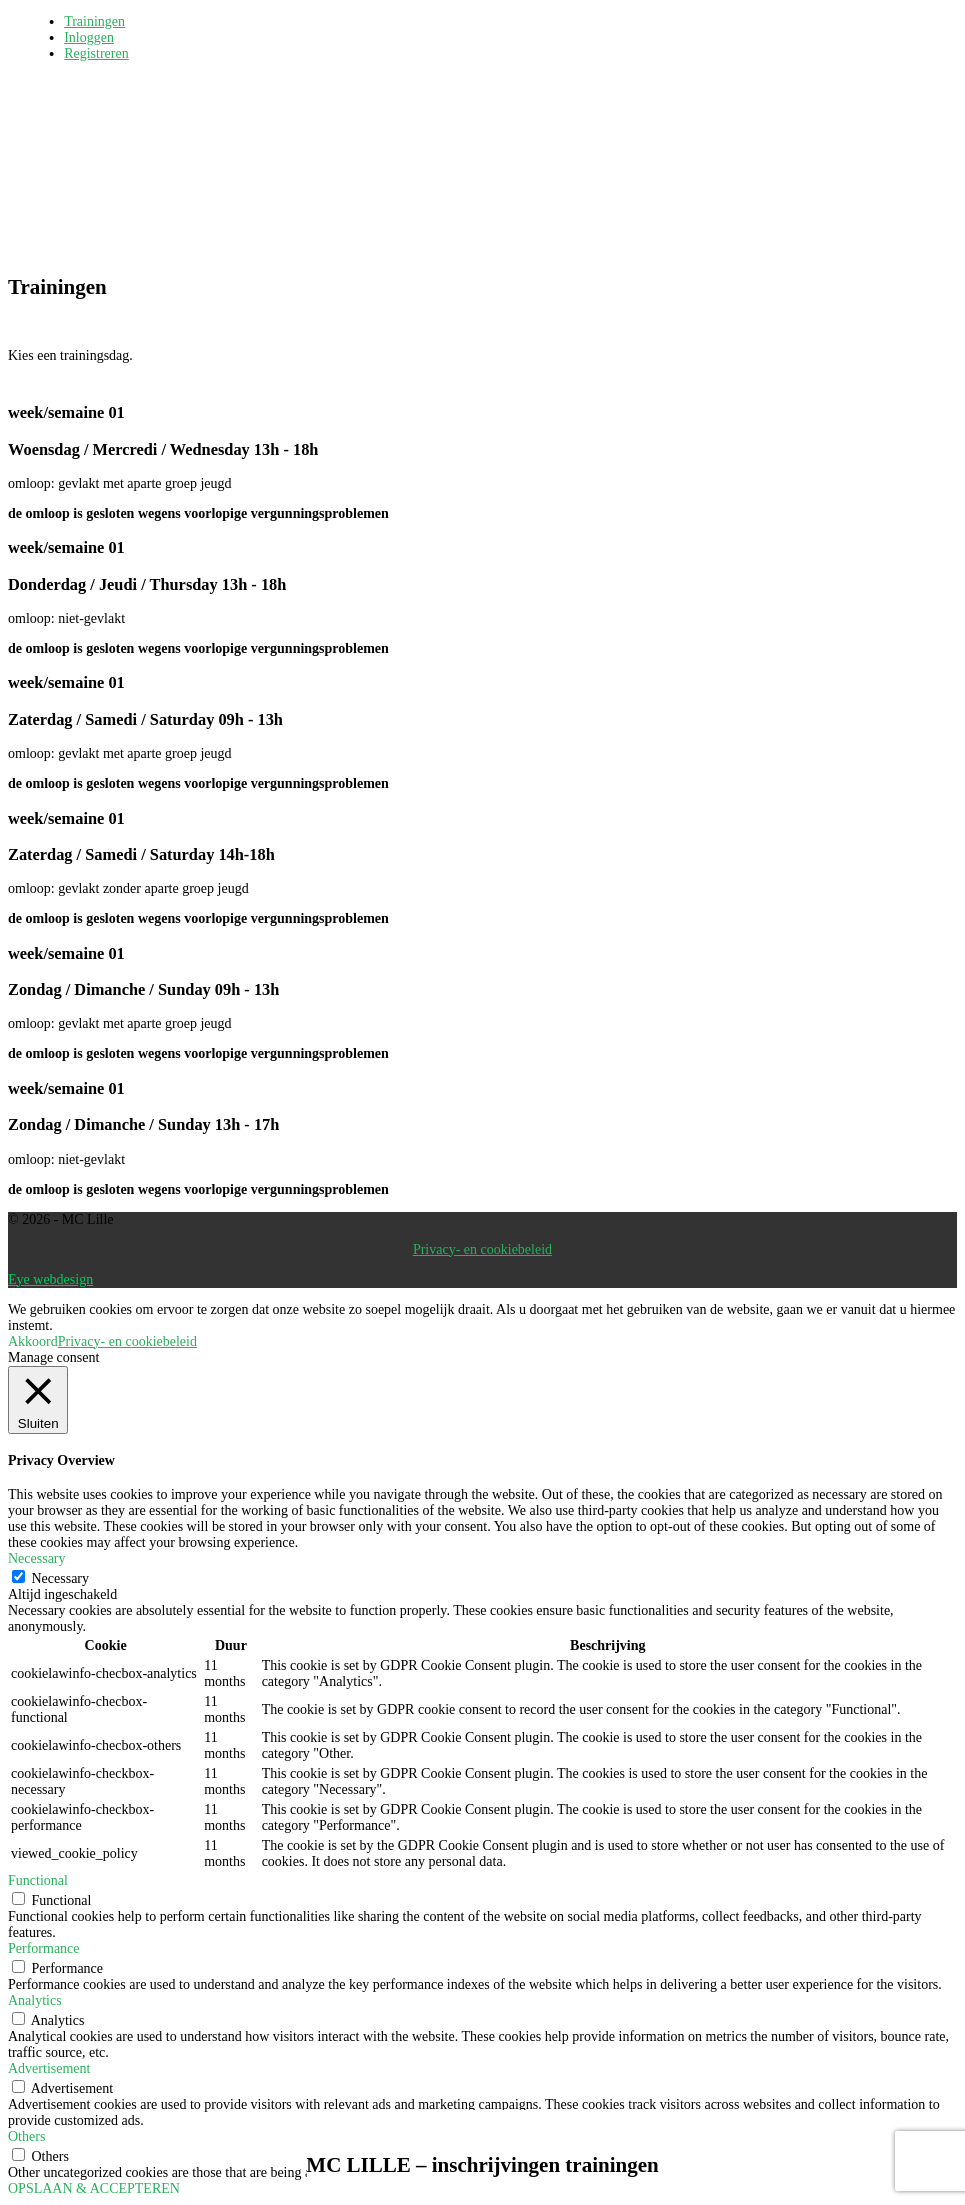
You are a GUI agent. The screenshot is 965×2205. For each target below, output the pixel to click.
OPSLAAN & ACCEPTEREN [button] (94, 2188)
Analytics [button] (35, 2000)
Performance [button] (44, 1948)
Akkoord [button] (33, 1341)
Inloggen (89, 37)
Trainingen (94, 21)
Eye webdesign (50, 1279)
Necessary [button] (37, 1558)
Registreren (96, 53)
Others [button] (26, 2136)
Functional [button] (38, 1880)
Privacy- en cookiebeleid (482, 1249)
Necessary (61, 1578)
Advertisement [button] (49, 2068)
